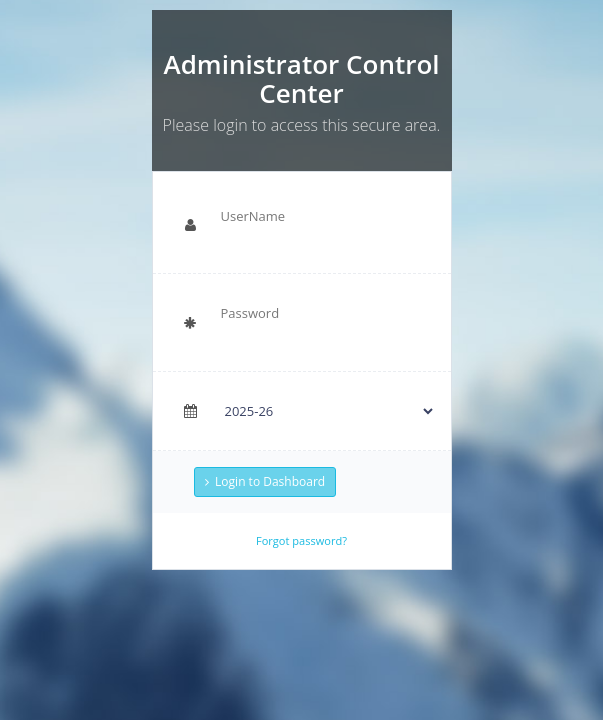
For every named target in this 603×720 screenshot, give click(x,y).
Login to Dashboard (265, 481)
